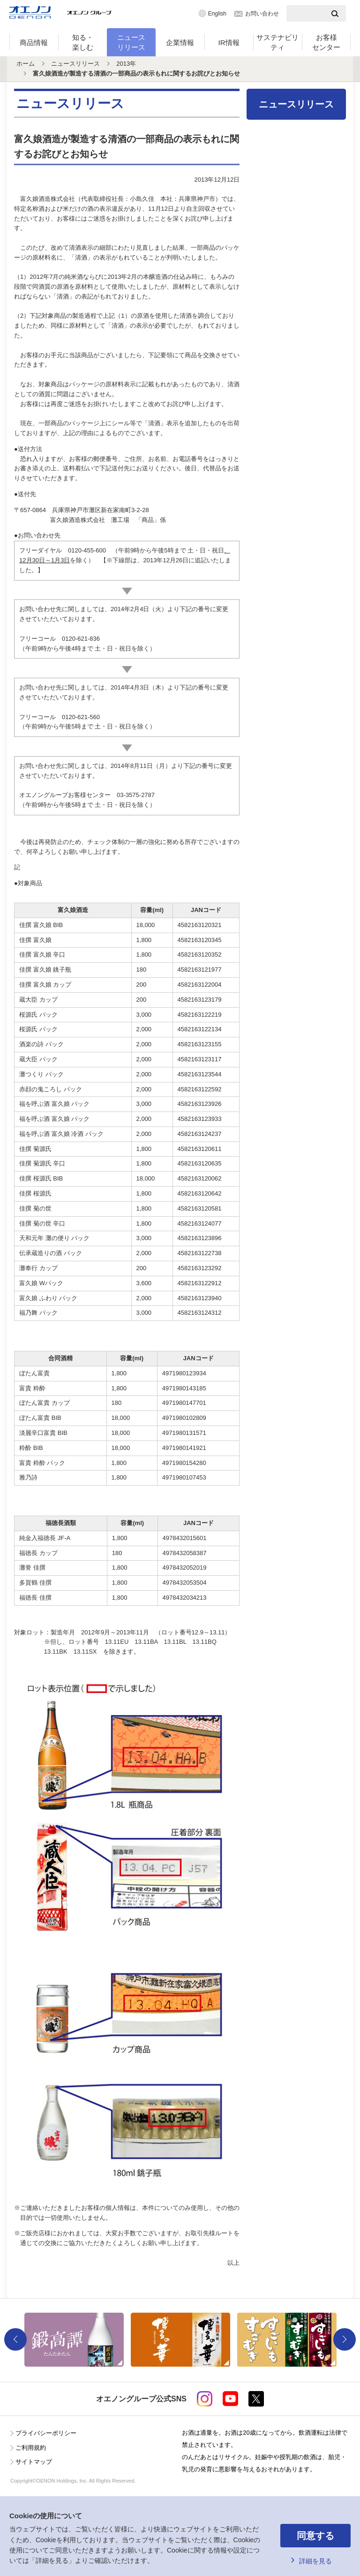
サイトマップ (33, 2461)
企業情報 (180, 42)
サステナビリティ (277, 42)
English (217, 13)
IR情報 (229, 42)
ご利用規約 (30, 2447)
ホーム (25, 63)
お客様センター (326, 42)
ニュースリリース (131, 42)
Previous (15, 2339)
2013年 (126, 63)
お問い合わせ (262, 13)
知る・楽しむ (82, 42)
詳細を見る (315, 2561)
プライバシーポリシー (45, 2433)
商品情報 (34, 42)
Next (344, 2339)
